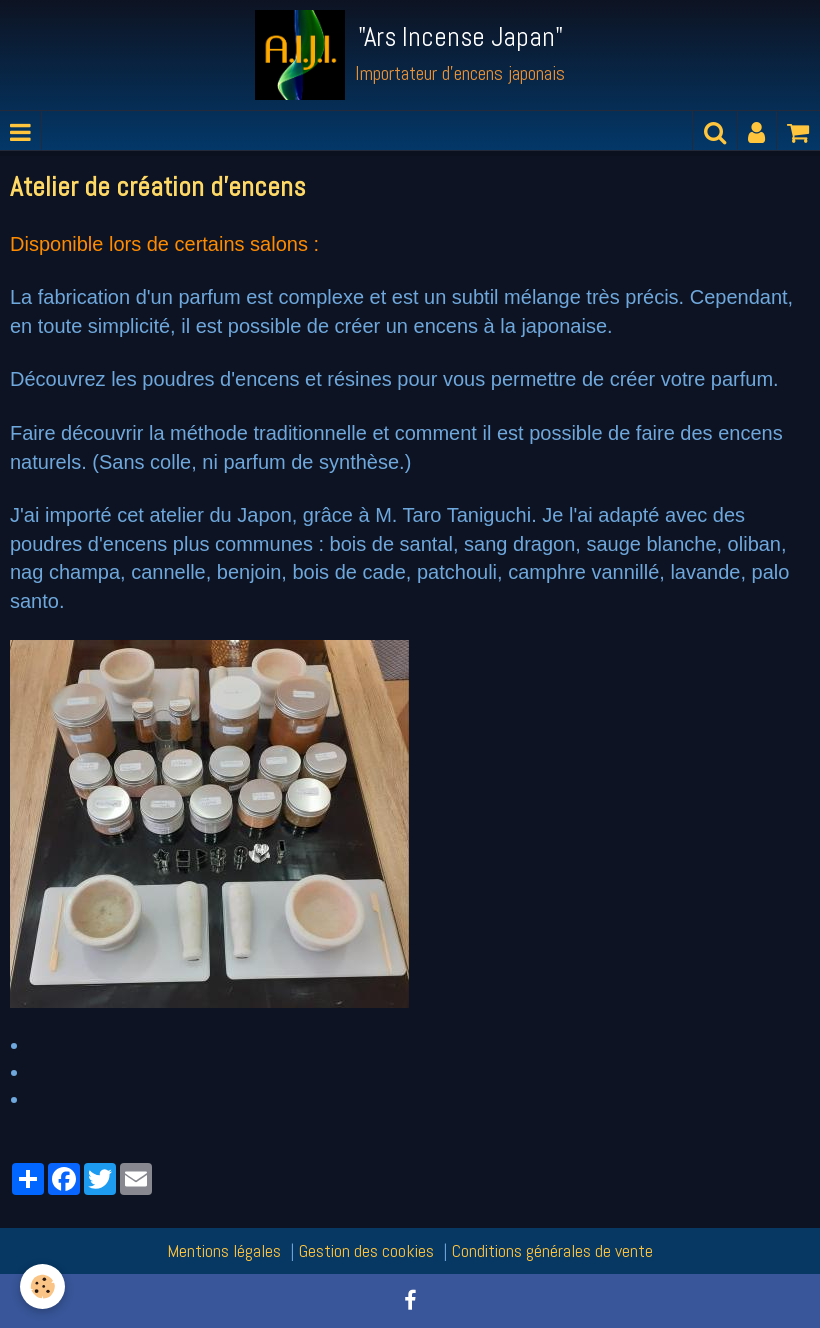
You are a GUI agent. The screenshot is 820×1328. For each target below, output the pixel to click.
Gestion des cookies (366, 1250)
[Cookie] (42, 1286)
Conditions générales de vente (552, 1250)
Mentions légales (224, 1250)
